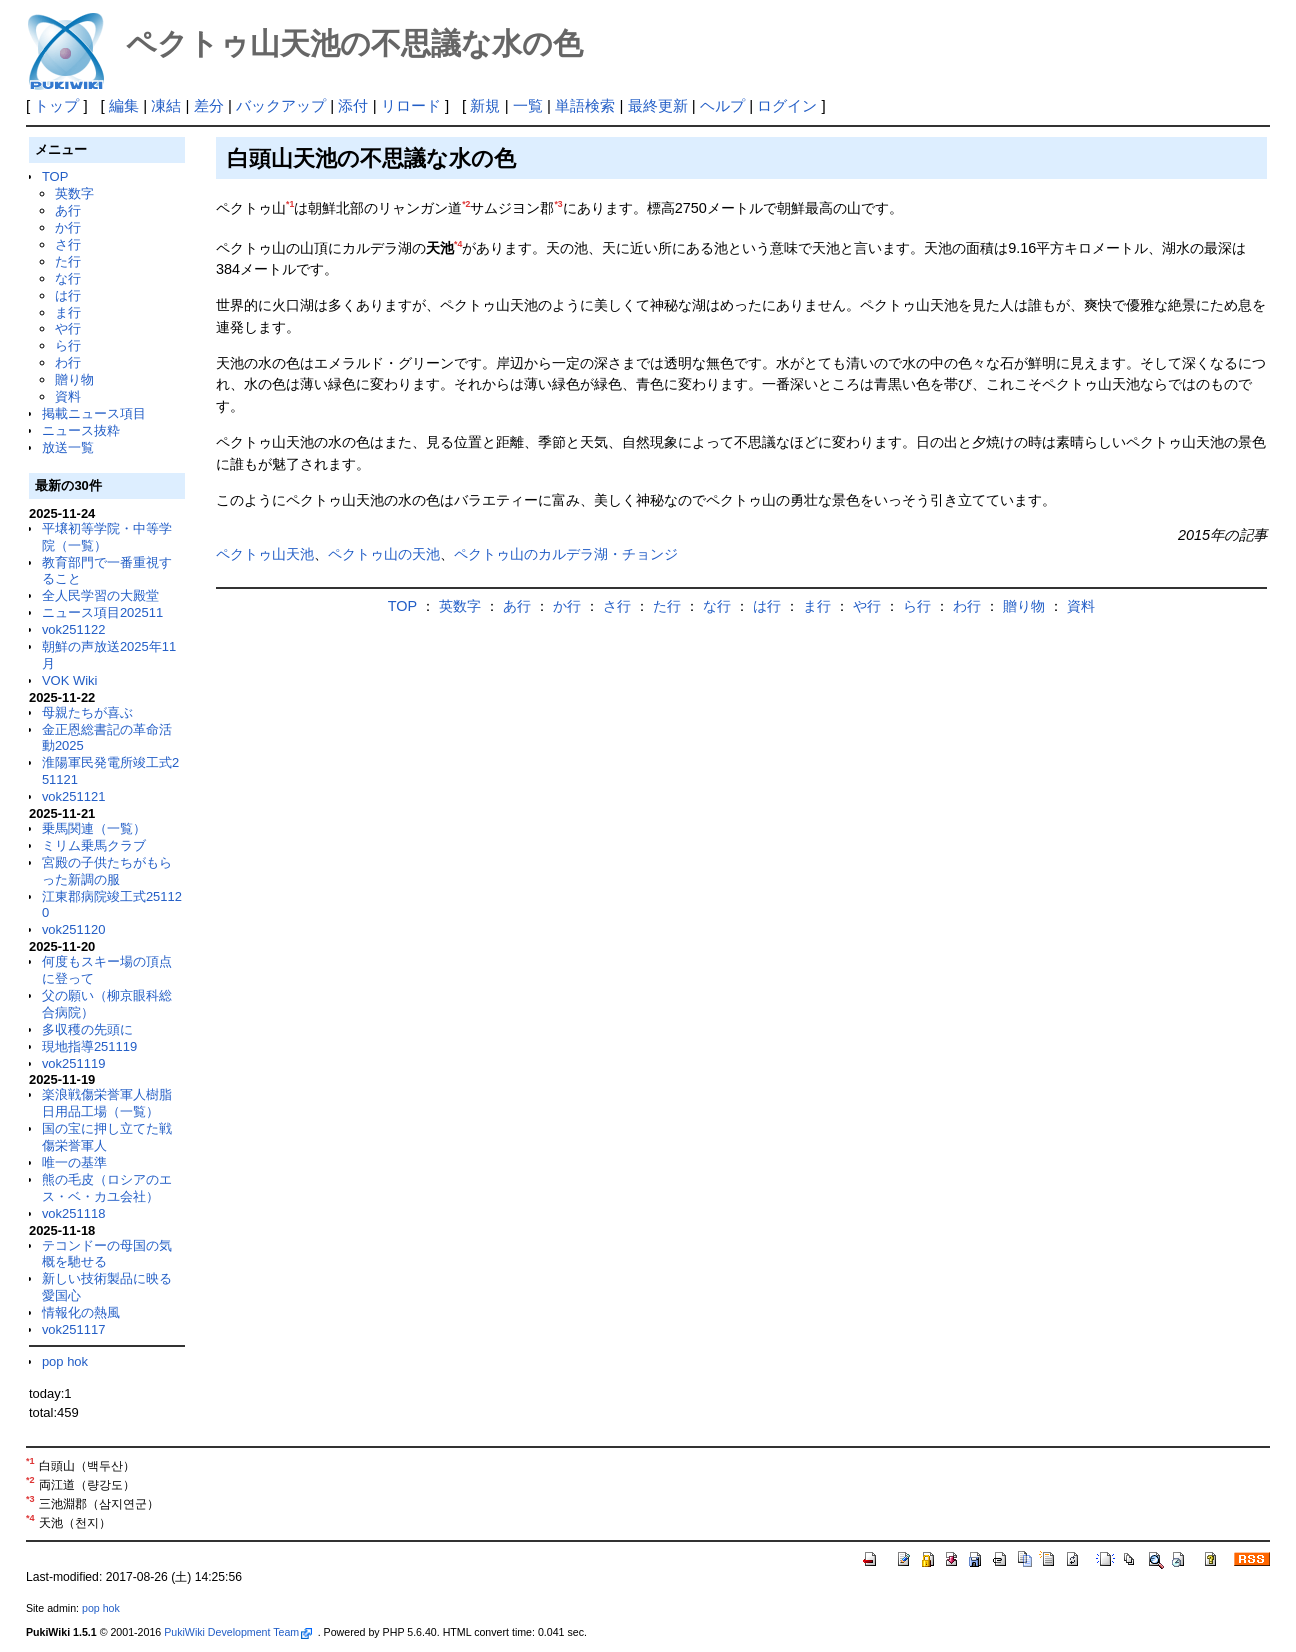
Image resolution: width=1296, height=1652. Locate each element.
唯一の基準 (74, 1162)
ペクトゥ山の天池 (384, 554)
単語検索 (585, 105)
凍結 (166, 105)
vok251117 (74, 1329)
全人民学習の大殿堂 (100, 595)
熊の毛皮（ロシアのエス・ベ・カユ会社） (107, 1188)
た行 (68, 261)
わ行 (68, 362)
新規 (485, 105)
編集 (124, 105)
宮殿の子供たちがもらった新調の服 (107, 871)
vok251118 (74, 1213)
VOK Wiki (70, 680)
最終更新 (658, 105)
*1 (290, 204)
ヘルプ (722, 105)
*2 (466, 204)
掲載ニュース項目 (94, 413)
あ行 (68, 210)
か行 (68, 227)
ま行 (68, 312)
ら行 (68, 345)
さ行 (68, 244)
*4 (458, 244)
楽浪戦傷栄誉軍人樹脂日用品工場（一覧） (107, 1103)
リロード (411, 105)
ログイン (787, 105)
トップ (56, 105)
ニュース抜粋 (81, 430)
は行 (68, 295)
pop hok (65, 1361)
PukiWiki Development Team (238, 1632)
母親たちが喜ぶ (87, 712)
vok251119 (74, 1063)
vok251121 (74, 796)
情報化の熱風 (81, 1312)
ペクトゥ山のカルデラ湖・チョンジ (566, 554)
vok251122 (74, 629)
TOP (55, 176)
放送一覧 (68, 447)
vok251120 (74, 929)
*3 (558, 204)
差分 (209, 105)
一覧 (528, 105)
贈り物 (74, 379)
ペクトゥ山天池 (265, 554)
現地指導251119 (89, 1046)
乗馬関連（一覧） (94, 828)
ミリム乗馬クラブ (94, 845)
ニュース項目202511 (102, 612)
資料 (68, 396)
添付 (353, 105)
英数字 (74, 193)
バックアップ (281, 105)
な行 (68, 278)
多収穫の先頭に (87, 1029)
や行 (68, 328)
